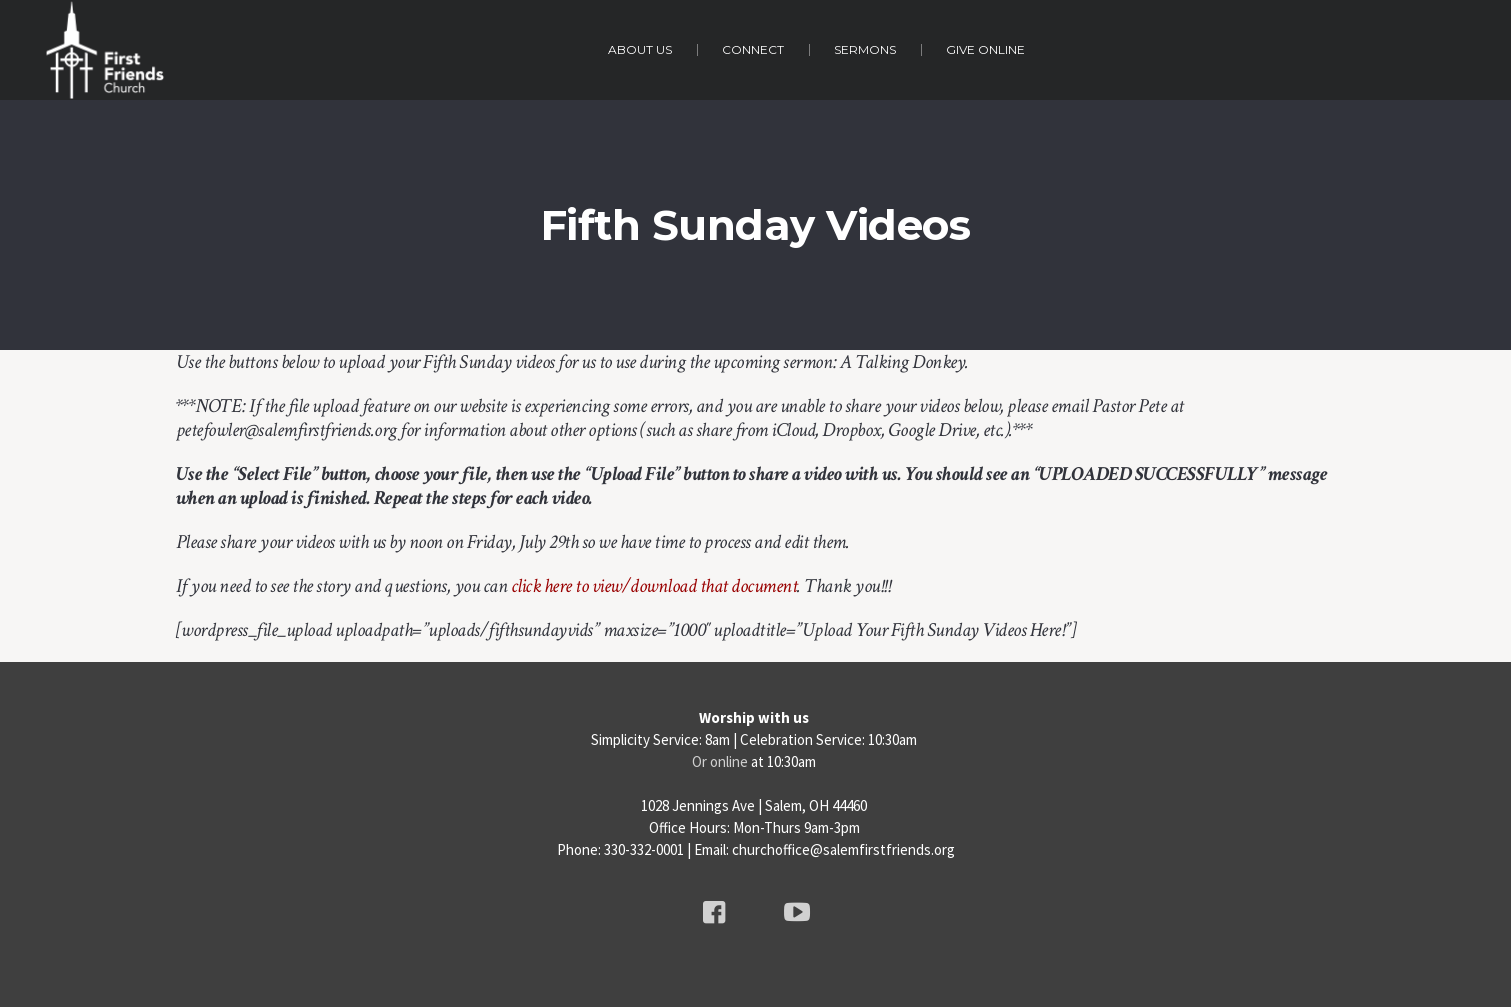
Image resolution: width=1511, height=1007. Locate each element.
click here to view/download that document (654, 586)
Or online (720, 761)
